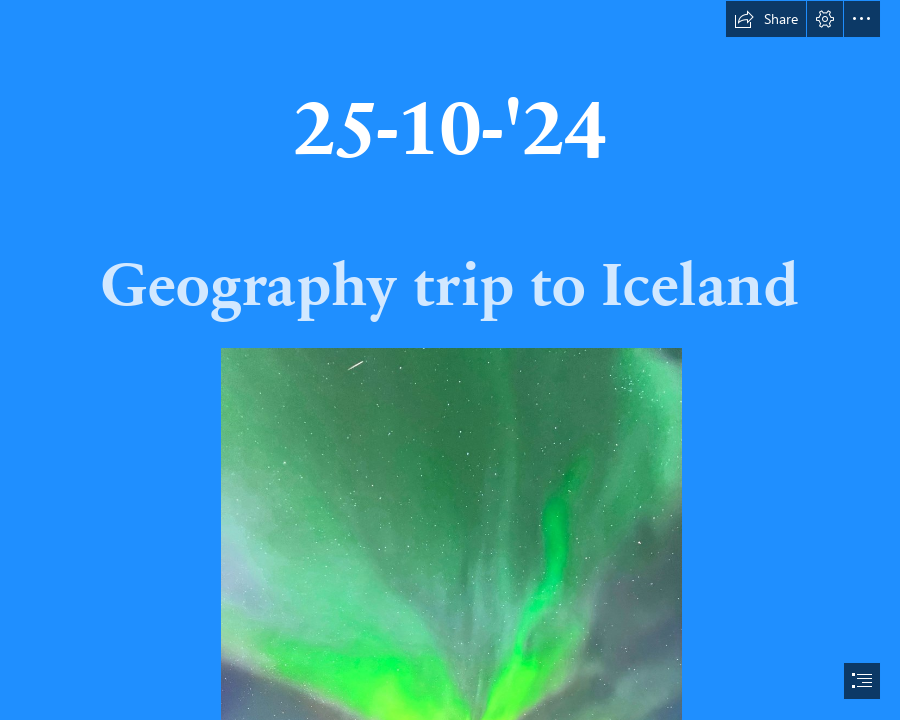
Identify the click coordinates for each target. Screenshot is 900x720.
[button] (766, 19)
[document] (450, 360)
